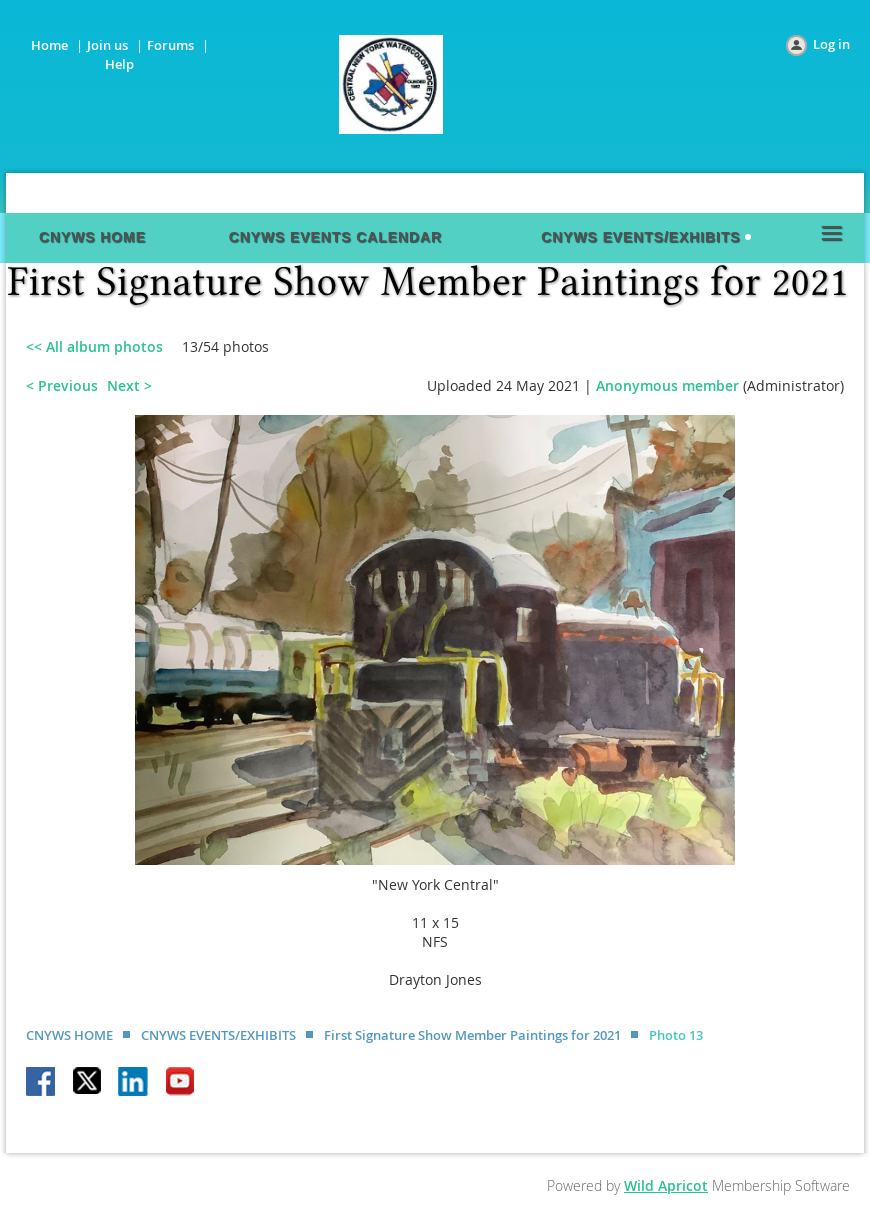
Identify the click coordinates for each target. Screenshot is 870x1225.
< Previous (62, 385)
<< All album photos (94, 346)
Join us (107, 45)
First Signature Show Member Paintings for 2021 (472, 1035)
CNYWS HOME (69, 1035)
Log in (831, 44)
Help (119, 64)
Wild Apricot (666, 1185)
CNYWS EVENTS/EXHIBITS (218, 1035)
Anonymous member (667, 385)
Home (49, 45)
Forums (170, 45)
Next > (129, 385)
